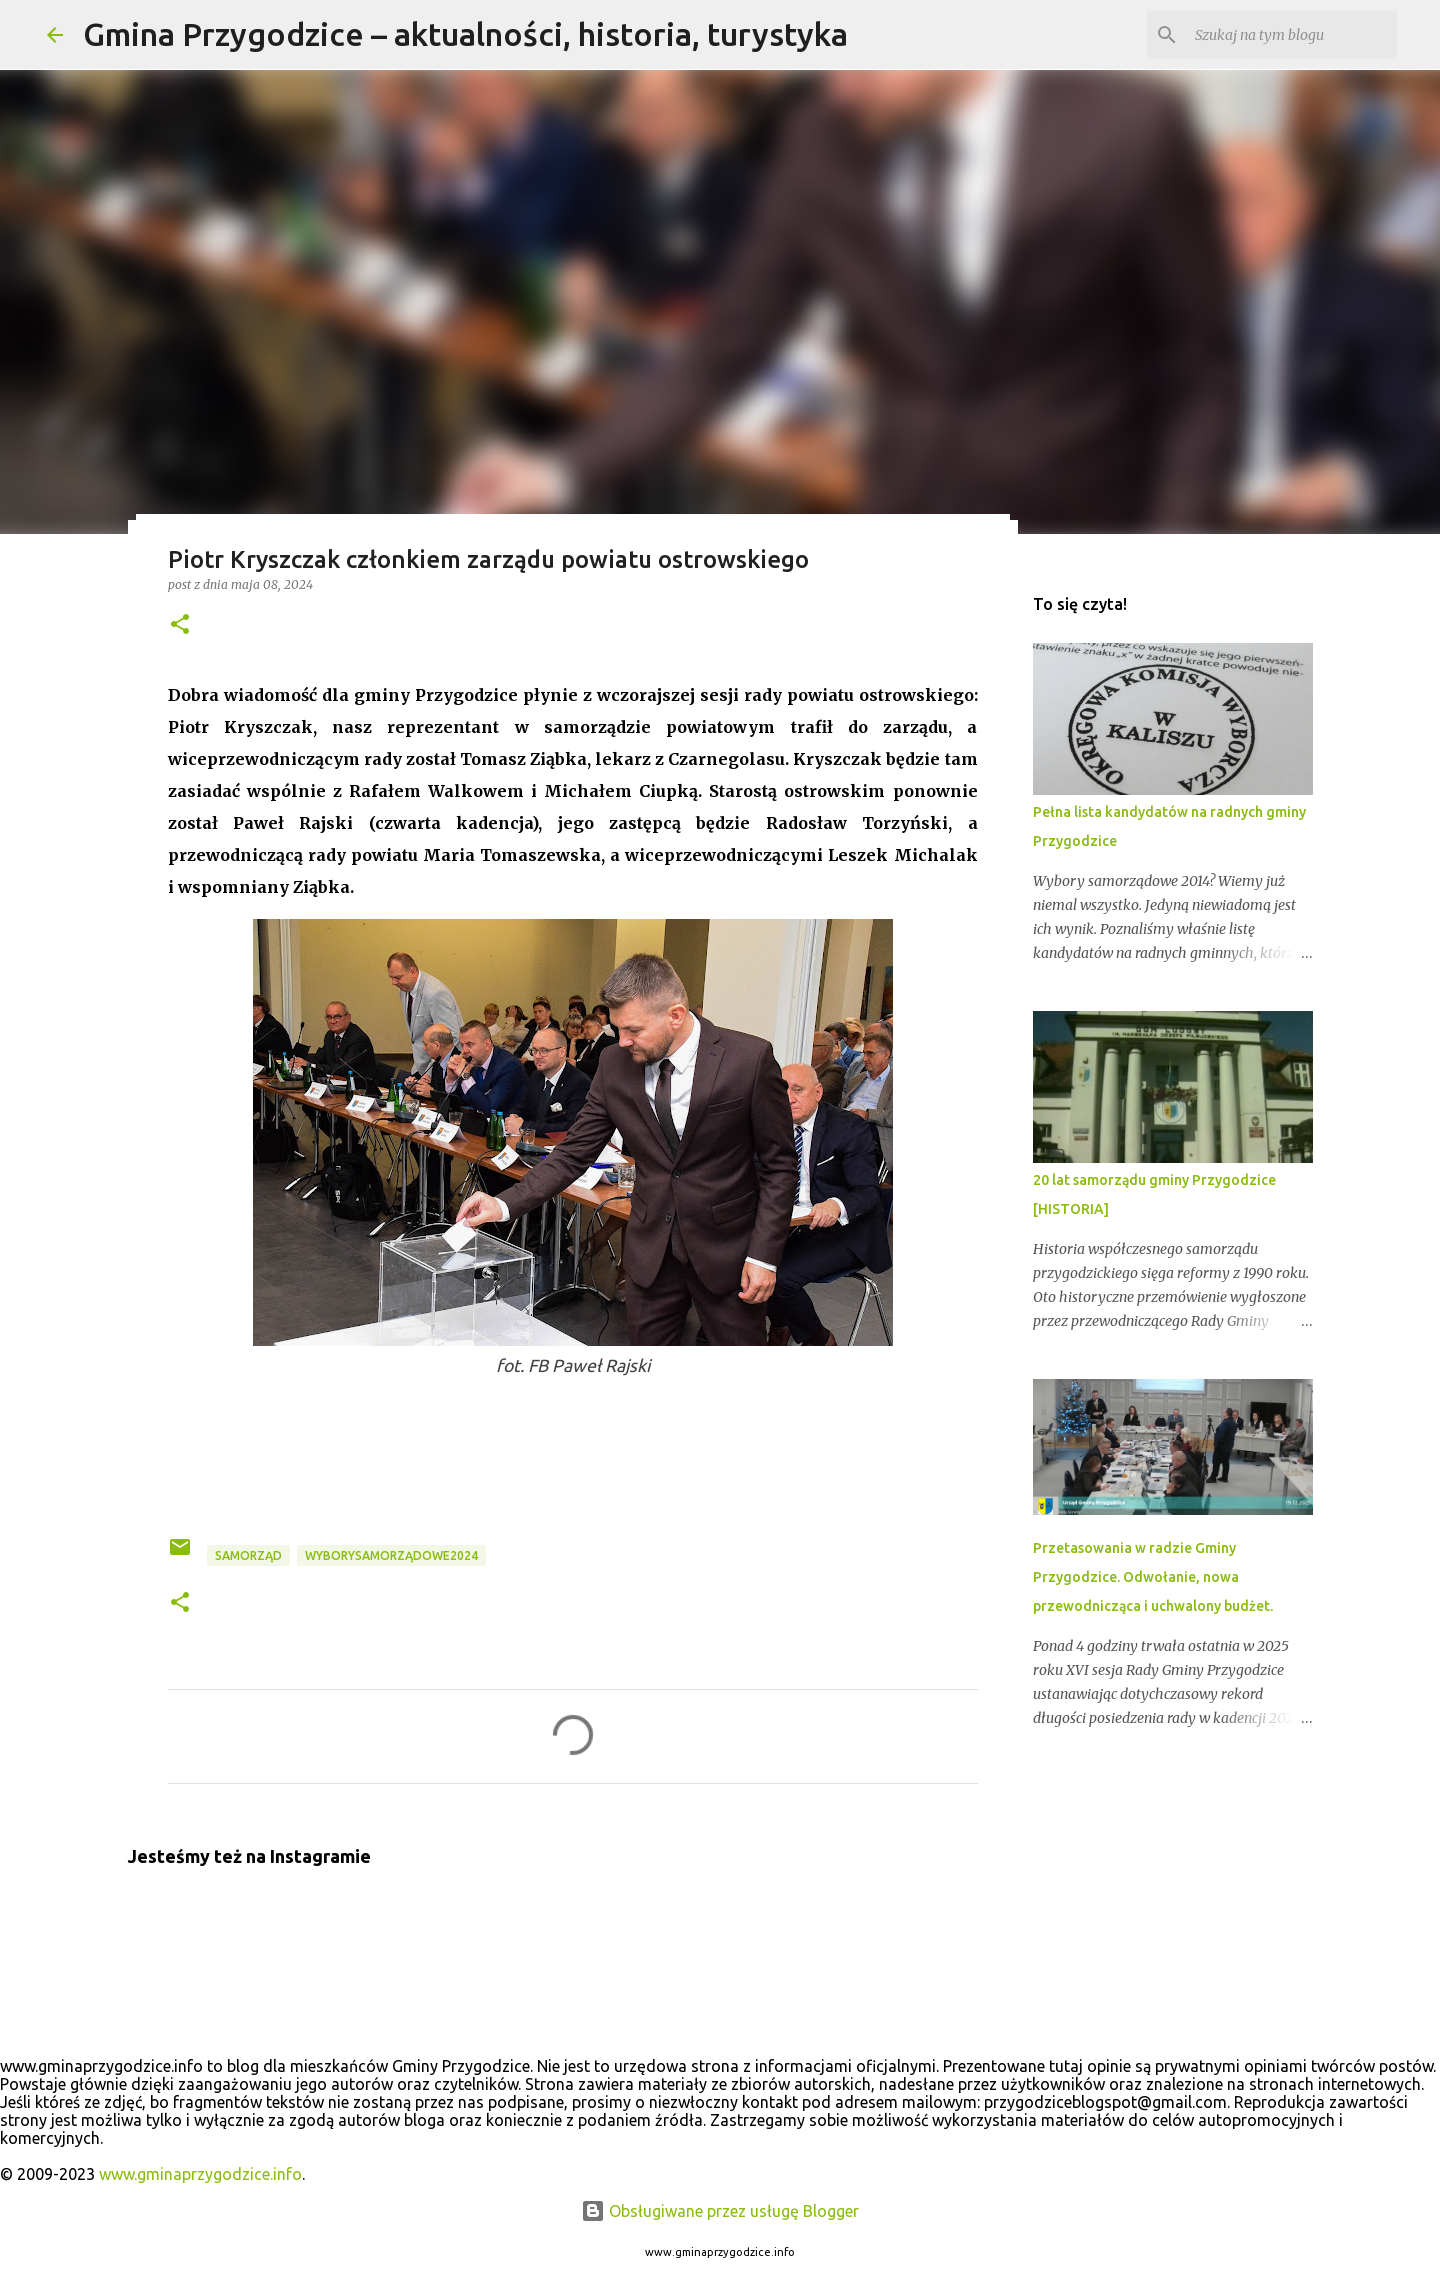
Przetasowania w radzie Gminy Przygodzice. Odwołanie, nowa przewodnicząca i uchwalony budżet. (1153, 1577)
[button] (180, 625)
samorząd (248, 1555)
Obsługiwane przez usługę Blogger (720, 2211)
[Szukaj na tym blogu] (1292, 35)
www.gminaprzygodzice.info (200, 2174)
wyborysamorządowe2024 (391, 1555)
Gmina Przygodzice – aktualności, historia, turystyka (465, 34)
